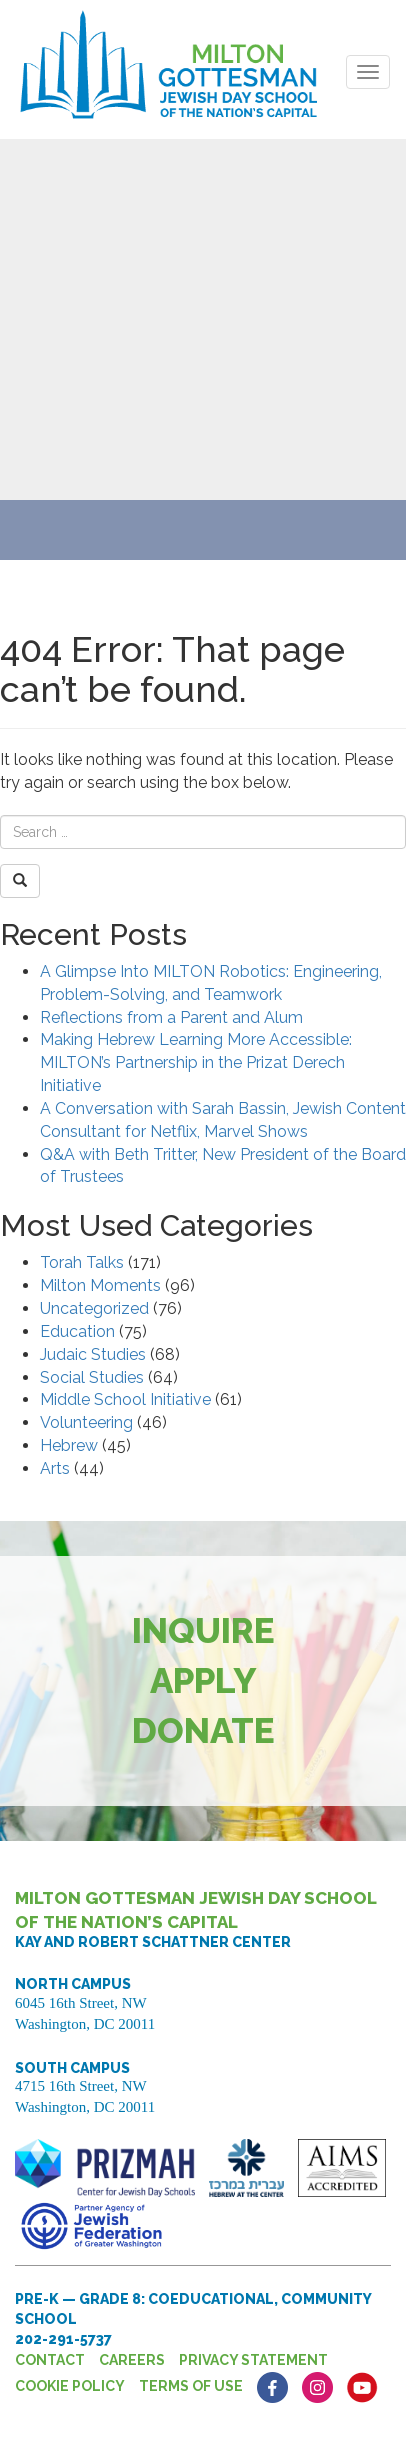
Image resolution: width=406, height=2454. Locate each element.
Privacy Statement (253, 2360)
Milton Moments (100, 1285)
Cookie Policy (70, 2386)
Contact (50, 2360)
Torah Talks (82, 1262)
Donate (203, 1730)
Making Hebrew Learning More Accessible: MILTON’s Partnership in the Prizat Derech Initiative (196, 1062)
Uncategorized (94, 1308)
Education (77, 1331)
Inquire (203, 1630)
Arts (55, 1468)
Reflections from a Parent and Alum (171, 1017)
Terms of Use (191, 2386)
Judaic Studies (93, 1354)
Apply (203, 1680)
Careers (132, 2360)
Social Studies (92, 1377)
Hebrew (69, 1445)
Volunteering (86, 1422)
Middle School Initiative (125, 1399)
